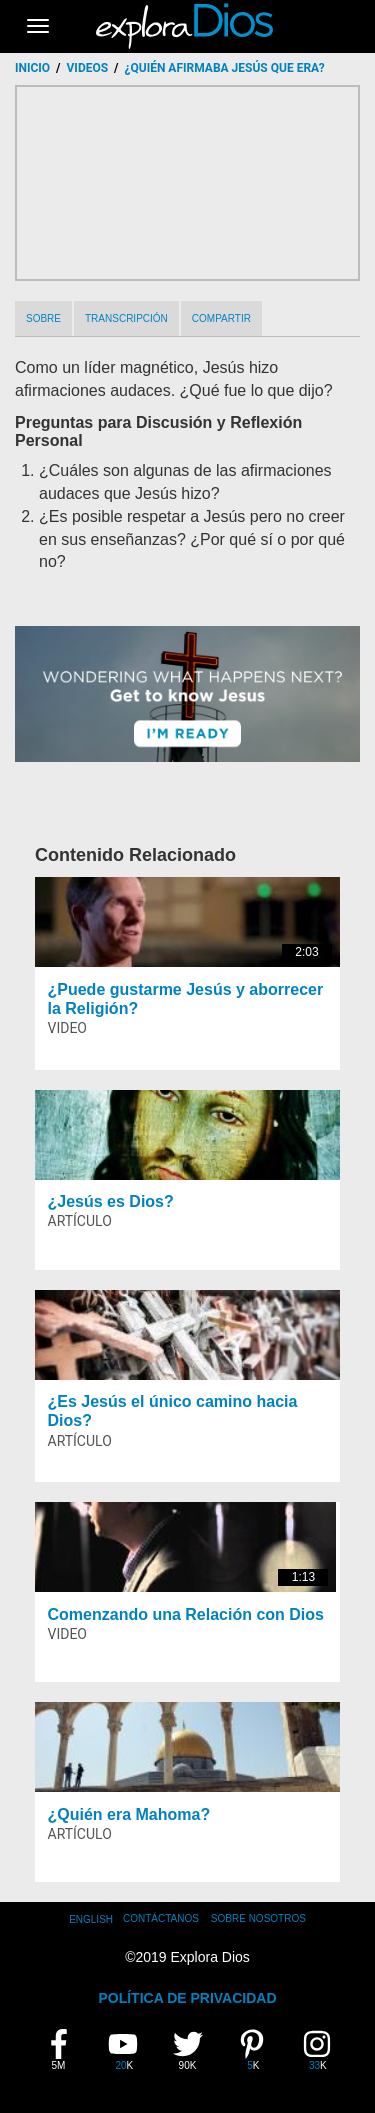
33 (320, 2049)
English (91, 1919)
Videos (88, 68)
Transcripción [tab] (126, 318)
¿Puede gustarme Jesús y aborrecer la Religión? (186, 999)
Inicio (32, 68)
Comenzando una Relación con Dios (186, 1614)
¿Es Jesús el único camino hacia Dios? (173, 1411)
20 (126, 2049)
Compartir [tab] (221, 318)
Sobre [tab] (43, 318)
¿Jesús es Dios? (111, 1201)
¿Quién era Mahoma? (129, 1814)
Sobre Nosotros (258, 1918)
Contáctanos (161, 1918)
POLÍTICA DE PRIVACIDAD (187, 1998)
